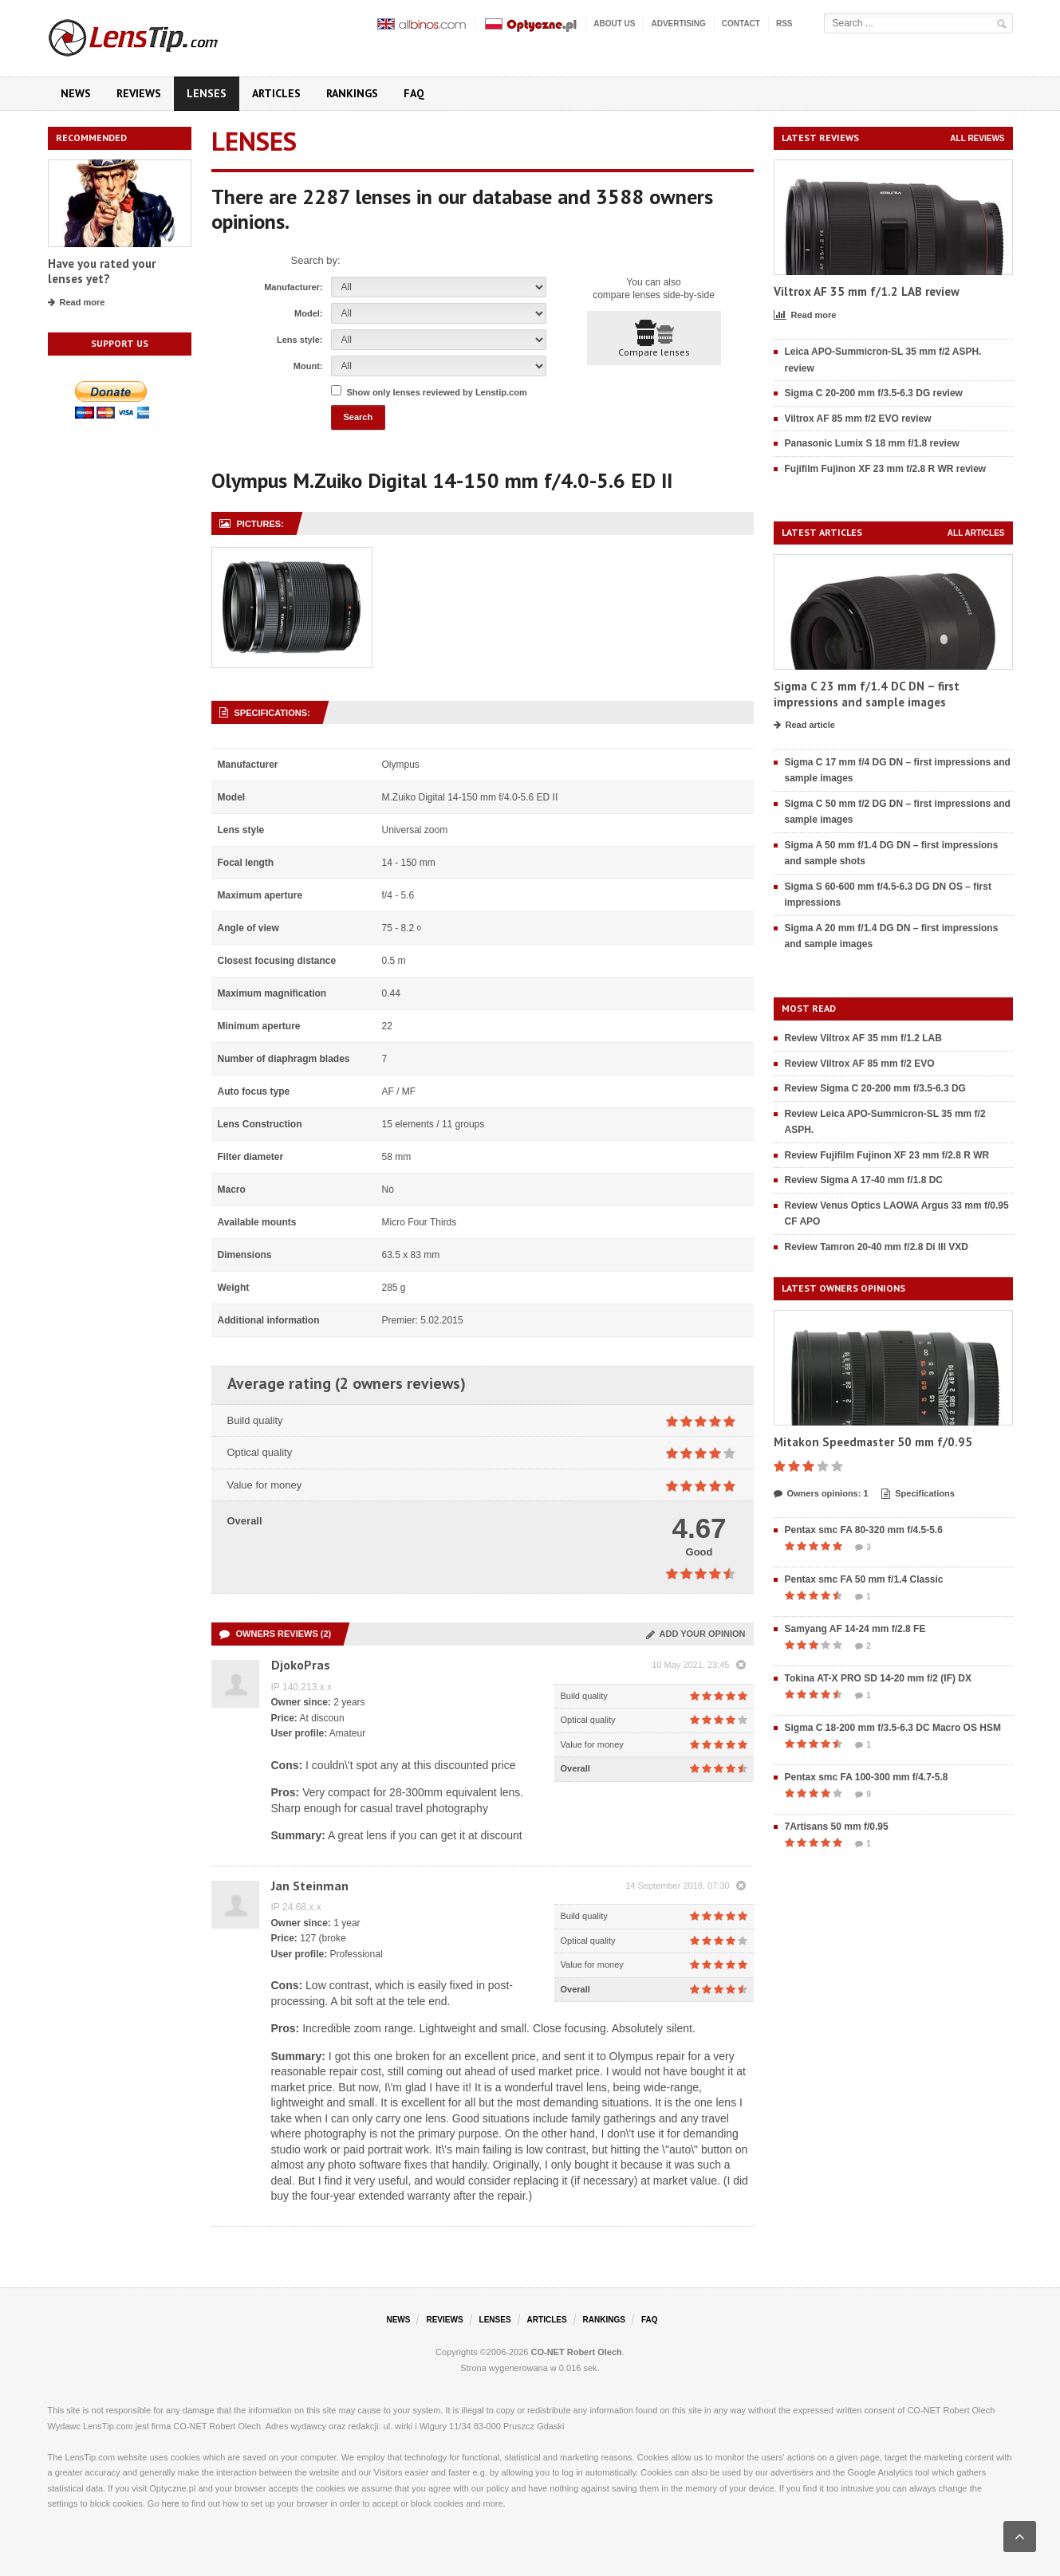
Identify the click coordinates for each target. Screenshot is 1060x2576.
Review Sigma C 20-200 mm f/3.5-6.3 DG (875, 1088)
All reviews (977, 138)
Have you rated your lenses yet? (102, 271)
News (76, 93)
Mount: (308, 366)
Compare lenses (654, 339)
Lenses (207, 93)
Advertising (678, 23)
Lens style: (299, 339)
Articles (276, 93)
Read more (76, 303)
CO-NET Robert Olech (576, 2352)
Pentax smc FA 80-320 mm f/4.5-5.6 (864, 1530)
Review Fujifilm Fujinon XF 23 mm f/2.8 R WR (887, 1155)
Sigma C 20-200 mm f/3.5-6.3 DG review (874, 393)
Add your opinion (696, 1633)
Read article (804, 725)
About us (614, 23)
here (170, 2503)
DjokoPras (300, 1665)
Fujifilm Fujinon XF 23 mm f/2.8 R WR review (886, 468)
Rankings (352, 93)
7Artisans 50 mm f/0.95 (837, 1826)
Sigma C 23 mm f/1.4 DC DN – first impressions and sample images (867, 694)
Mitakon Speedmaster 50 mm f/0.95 (873, 1441)
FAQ (414, 93)
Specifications (918, 1494)
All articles (976, 533)
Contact (741, 23)
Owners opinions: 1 (821, 1494)
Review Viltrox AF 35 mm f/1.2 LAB (863, 1038)
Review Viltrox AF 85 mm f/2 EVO (860, 1063)
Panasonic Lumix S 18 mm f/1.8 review (872, 443)
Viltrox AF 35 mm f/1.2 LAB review (867, 291)
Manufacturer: (293, 287)
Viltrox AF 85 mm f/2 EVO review (858, 418)
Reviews (138, 93)
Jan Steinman (310, 1886)
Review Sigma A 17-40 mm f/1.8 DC (864, 1180)
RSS (784, 23)
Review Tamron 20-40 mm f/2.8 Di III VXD (877, 1247)
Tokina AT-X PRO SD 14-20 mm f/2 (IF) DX (878, 1678)
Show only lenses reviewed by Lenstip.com (437, 392)
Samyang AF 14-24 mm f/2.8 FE (855, 1628)
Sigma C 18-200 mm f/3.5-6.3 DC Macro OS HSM (893, 1727)
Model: (308, 313)
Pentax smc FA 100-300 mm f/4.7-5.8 (866, 1777)
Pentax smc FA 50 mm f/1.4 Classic (864, 1579)
